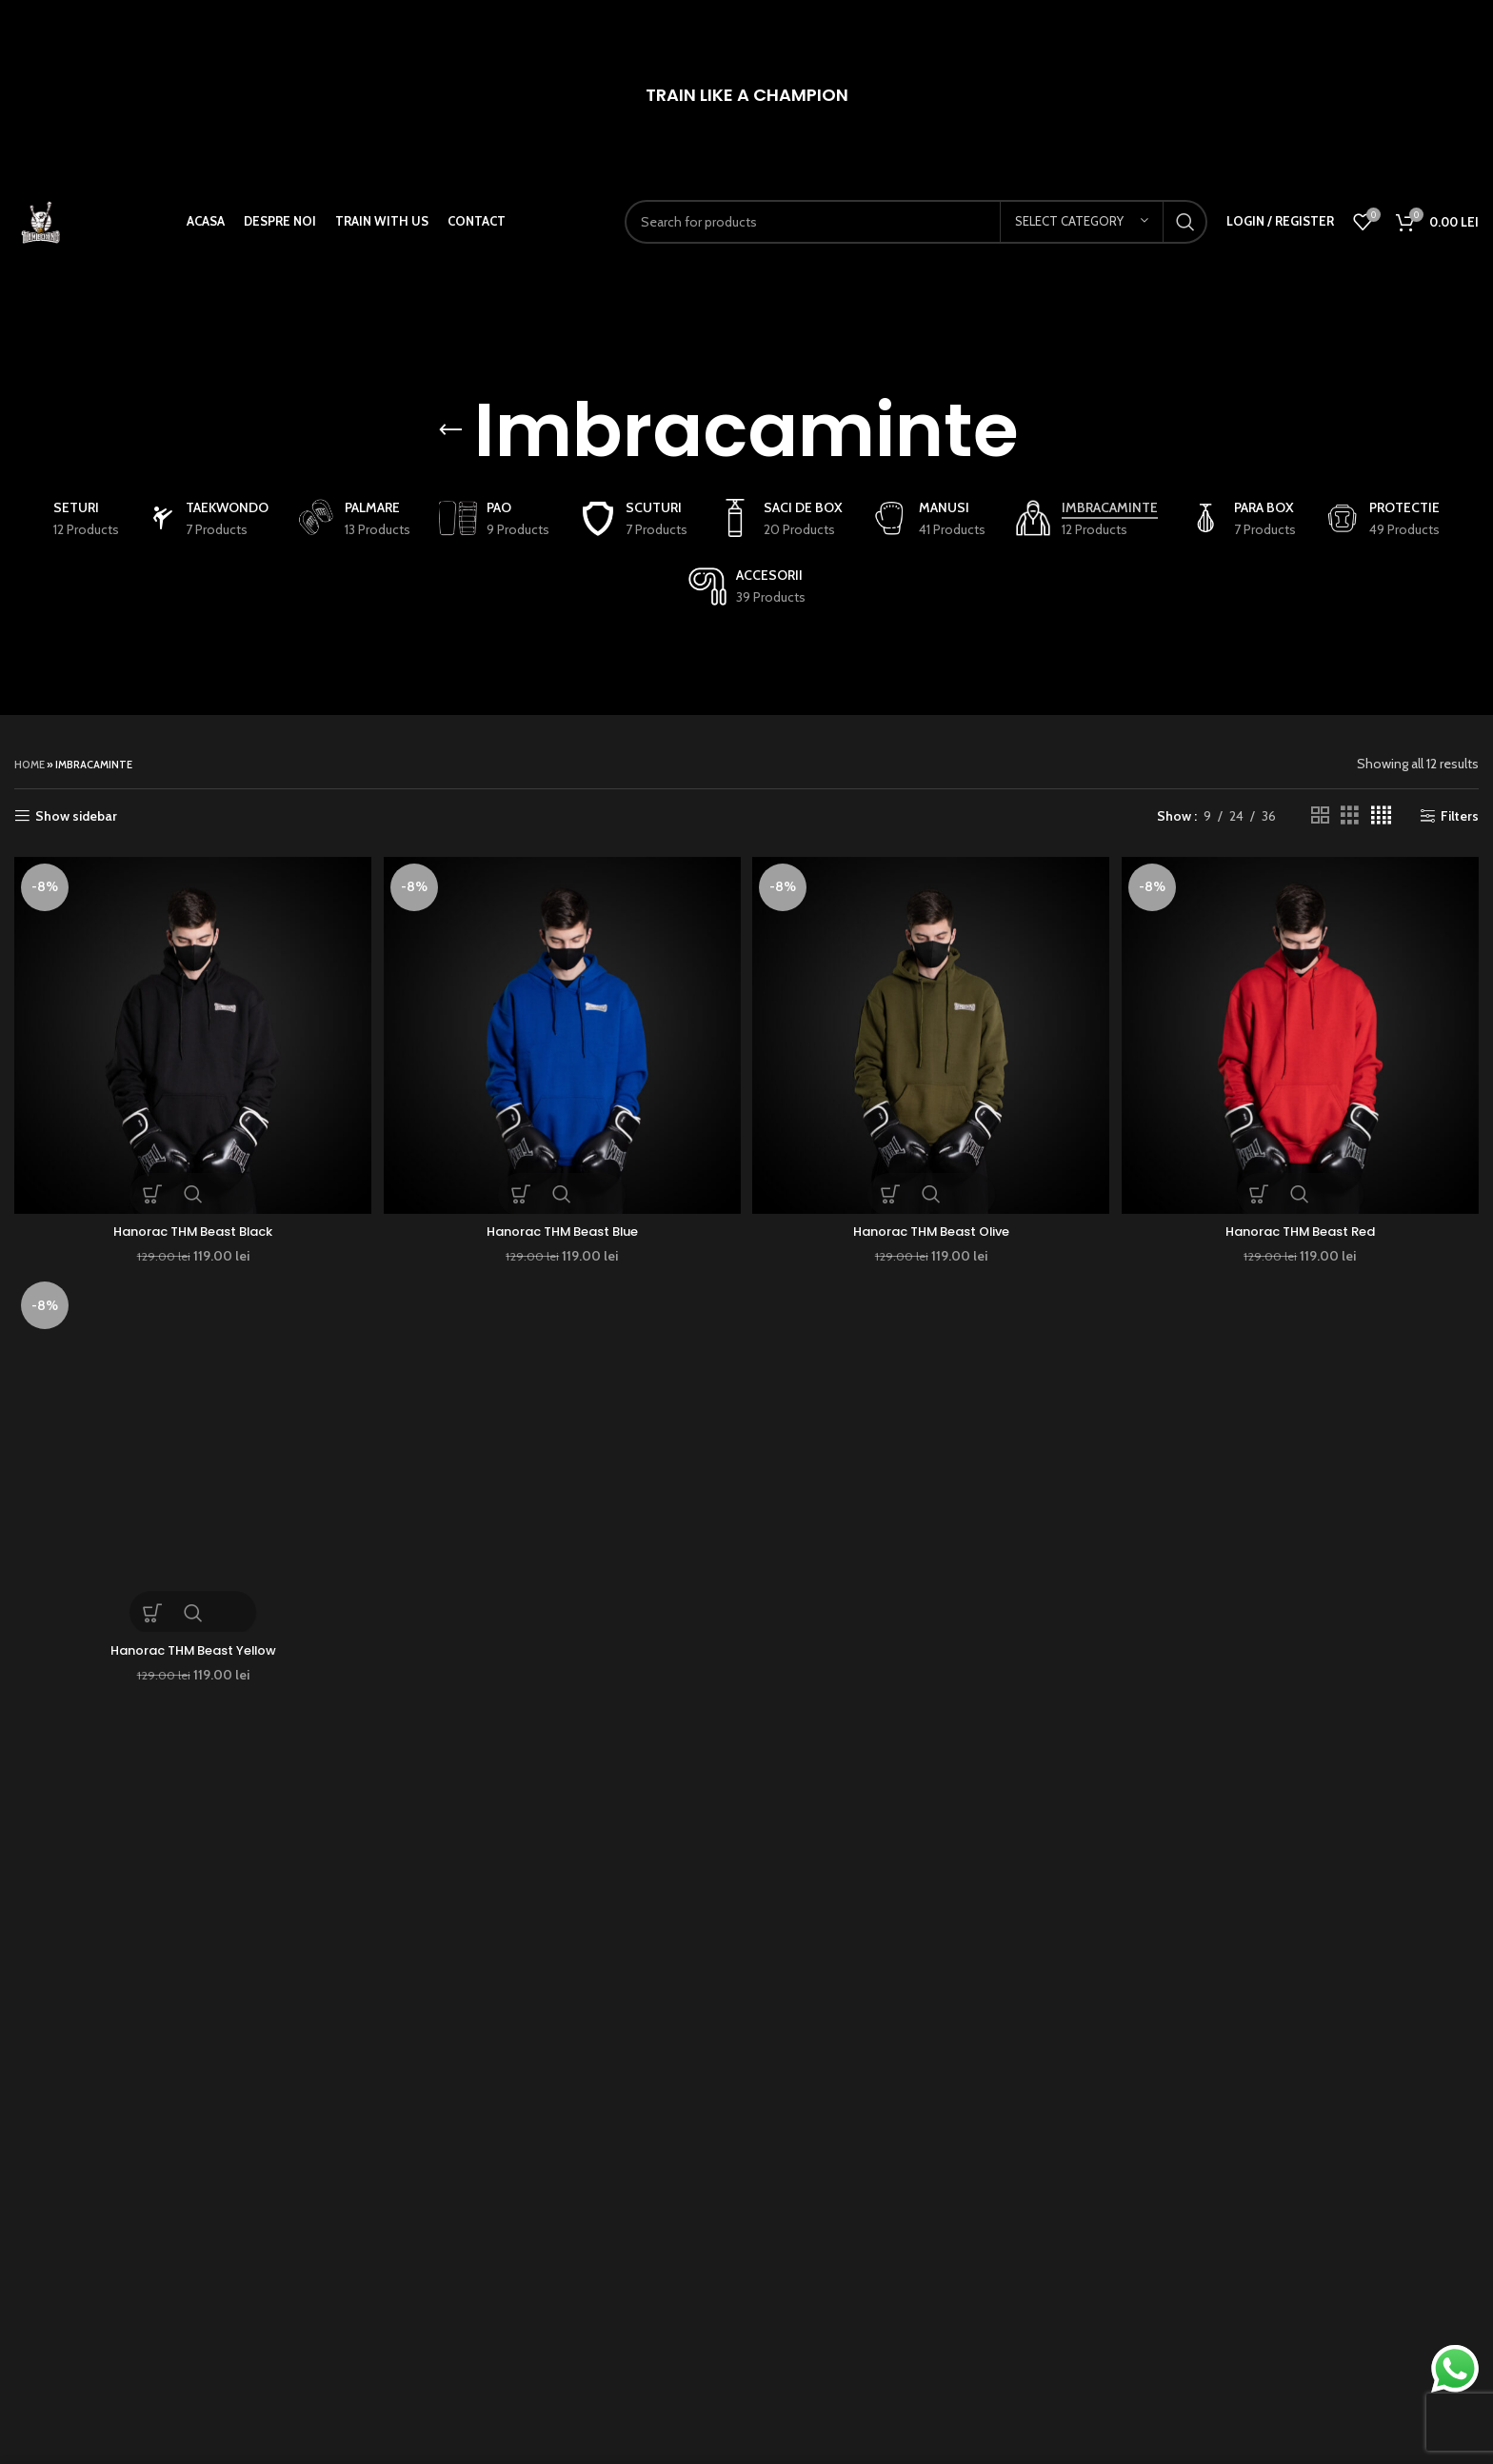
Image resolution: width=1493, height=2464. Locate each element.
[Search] (926, 241)
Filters (1460, 816)
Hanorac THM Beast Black (190, 1225)
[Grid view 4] (1381, 815)
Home (29, 764)
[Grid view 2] (1320, 815)
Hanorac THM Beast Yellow (190, 1646)
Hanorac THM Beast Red (1303, 1225)
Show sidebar (76, 816)
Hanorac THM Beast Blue (561, 1225)
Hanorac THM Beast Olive (932, 1225)
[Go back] (450, 430)
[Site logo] (59, 239)
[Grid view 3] (1350, 815)
